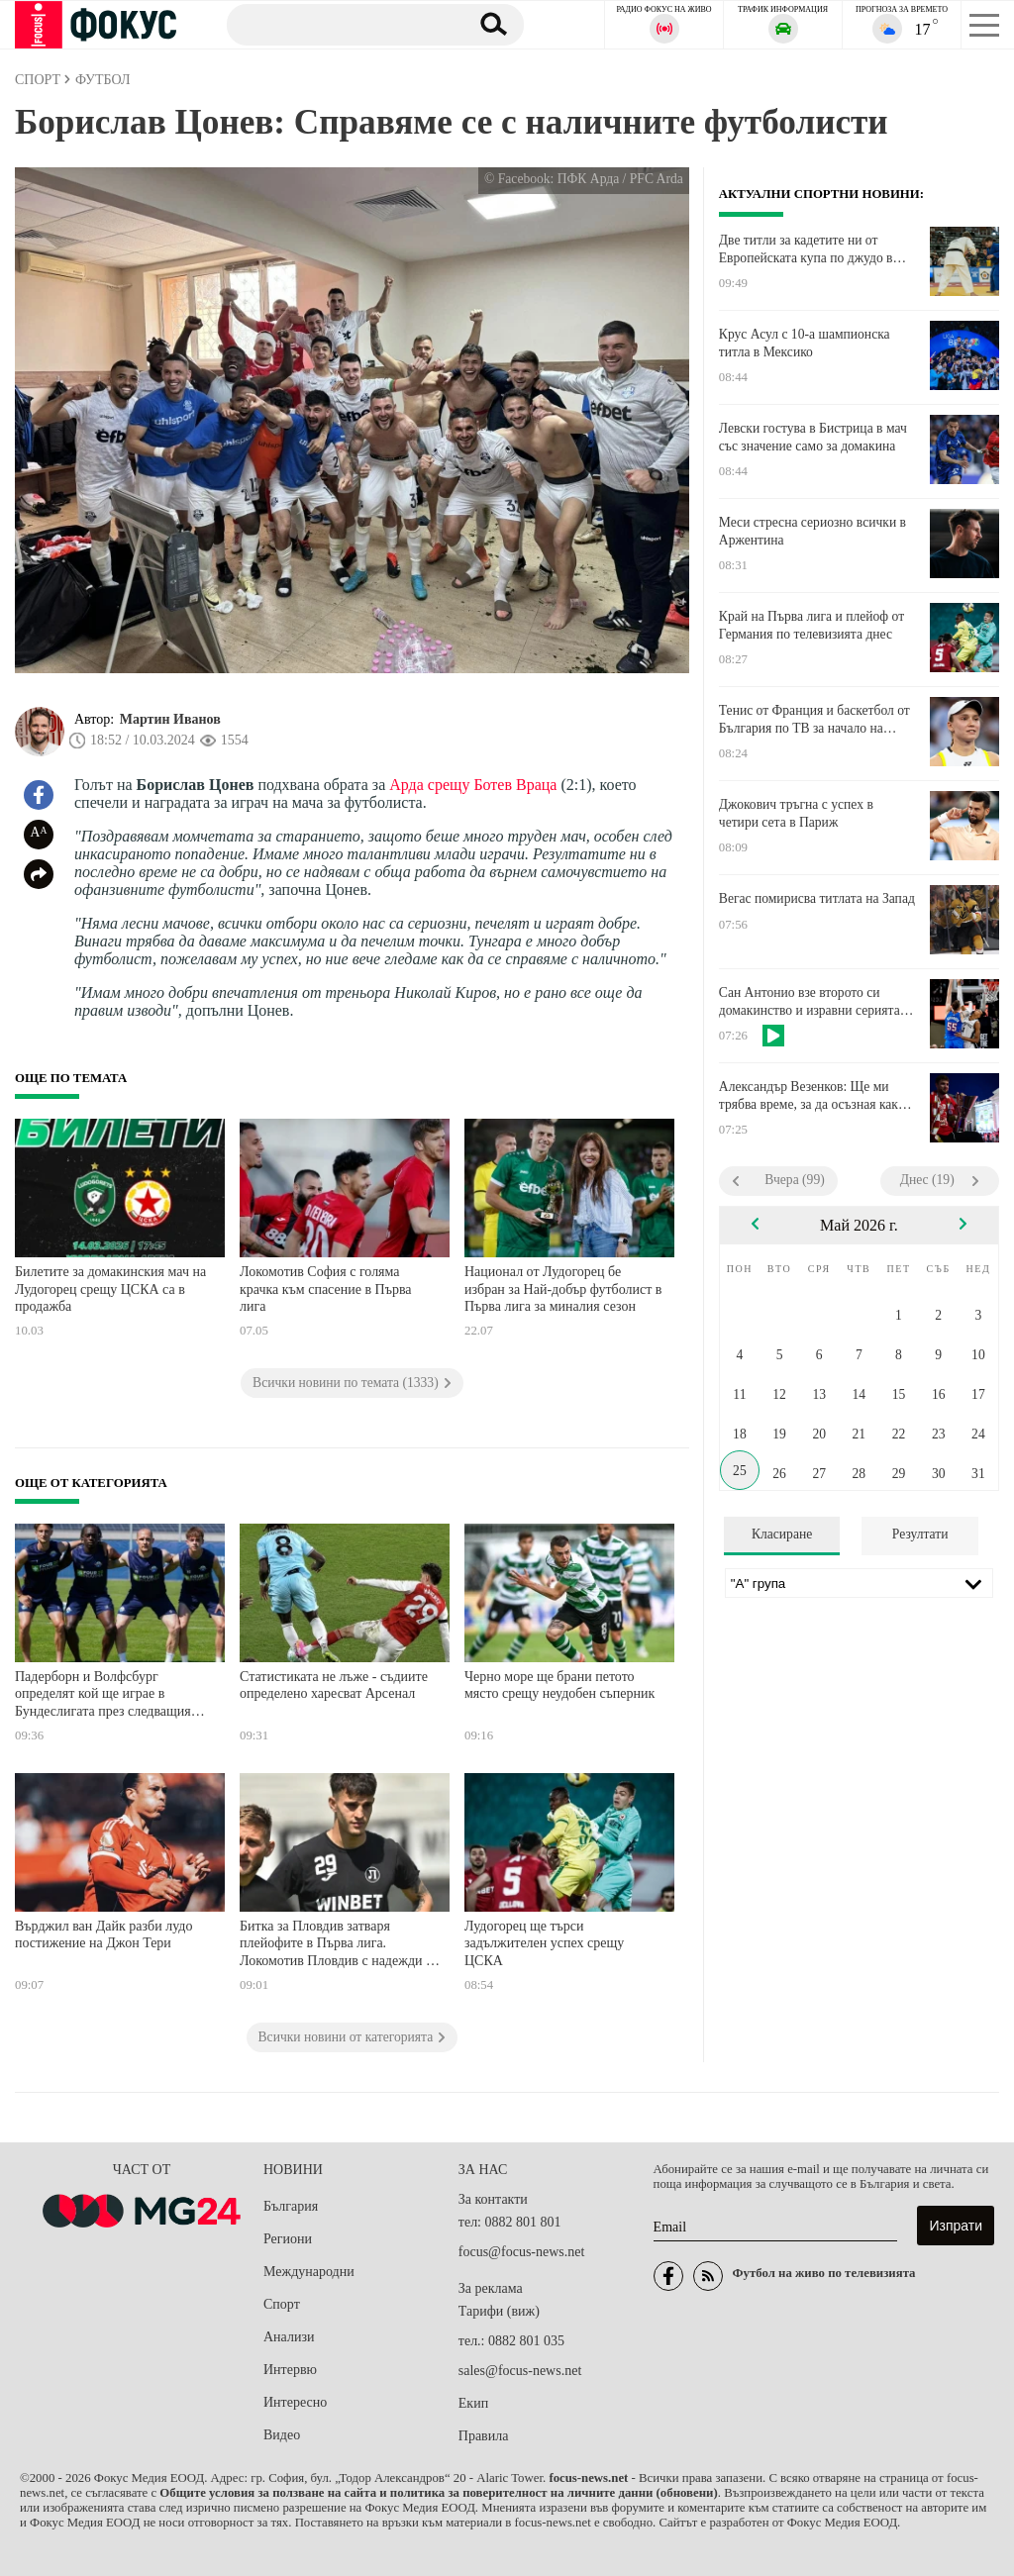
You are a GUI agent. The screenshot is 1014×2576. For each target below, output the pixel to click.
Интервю (290, 2369)
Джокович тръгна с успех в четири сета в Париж (796, 813)
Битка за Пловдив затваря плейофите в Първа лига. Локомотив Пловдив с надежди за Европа (339, 1946)
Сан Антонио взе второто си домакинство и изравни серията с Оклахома (814, 1002)
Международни (309, 2271)
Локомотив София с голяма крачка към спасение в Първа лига (326, 1289)
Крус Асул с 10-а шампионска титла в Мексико (804, 343)
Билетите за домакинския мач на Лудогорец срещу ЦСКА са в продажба (110, 1289)
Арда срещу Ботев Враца (473, 784)
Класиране (782, 1534)
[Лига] (859, 1583)
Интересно (295, 2402)
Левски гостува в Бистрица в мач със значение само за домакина (813, 437)
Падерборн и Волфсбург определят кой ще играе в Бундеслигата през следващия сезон (103, 1696)
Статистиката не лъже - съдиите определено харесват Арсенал (334, 1685)
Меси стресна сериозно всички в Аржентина (812, 531)
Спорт (281, 2304)
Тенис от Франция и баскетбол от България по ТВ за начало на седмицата (814, 720)
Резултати (920, 1534)
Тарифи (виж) (499, 2311)
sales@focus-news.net (519, 2370)
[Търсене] (340, 24)
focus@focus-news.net (521, 2251)
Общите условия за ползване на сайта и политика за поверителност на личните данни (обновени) (438, 2493)
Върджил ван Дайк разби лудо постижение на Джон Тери (103, 1935)
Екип (473, 2403)
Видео (281, 2434)
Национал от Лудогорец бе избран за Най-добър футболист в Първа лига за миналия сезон (562, 1289)
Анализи (288, 2336)
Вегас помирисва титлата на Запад (817, 898)
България (290, 2206)
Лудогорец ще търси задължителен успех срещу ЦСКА (544, 1943)
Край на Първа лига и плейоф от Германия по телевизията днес (811, 625)
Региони (287, 2238)
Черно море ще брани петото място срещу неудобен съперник (559, 1685)
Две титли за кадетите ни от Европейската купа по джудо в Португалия (806, 249)
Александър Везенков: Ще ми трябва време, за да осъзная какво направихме (815, 1096)
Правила (483, 2435)
